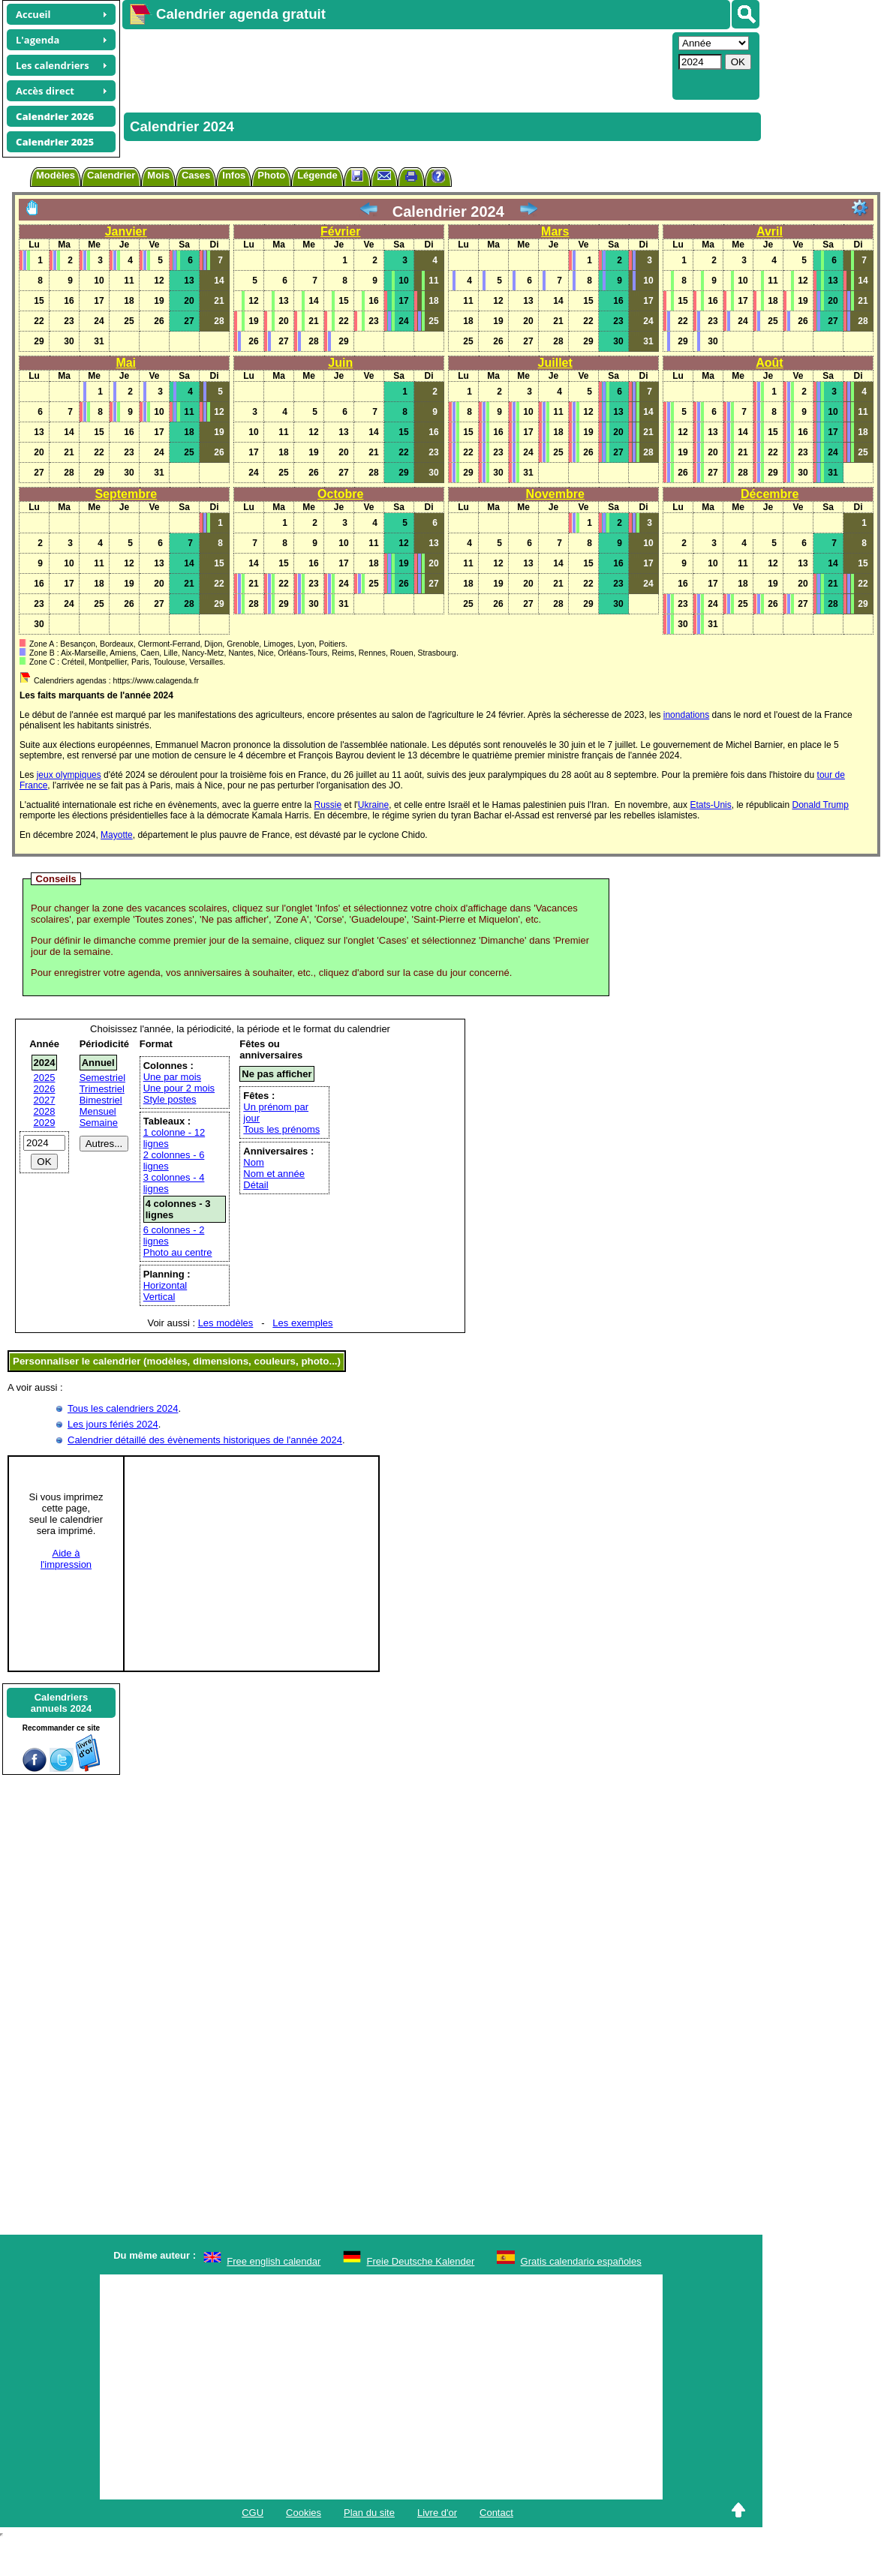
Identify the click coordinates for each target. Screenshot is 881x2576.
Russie (328, 805)
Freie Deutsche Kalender (421, 2261)
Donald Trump (820, 805)
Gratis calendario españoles (581, 2261)
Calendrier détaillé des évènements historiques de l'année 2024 (205, 1440)
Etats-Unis (710, 805)
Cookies (303, 2512)
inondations (686, 715)
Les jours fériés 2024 (113, 1424)
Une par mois (172, 1076)
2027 (45, 1100)
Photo (271, 175)
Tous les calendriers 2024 (123, 1408)
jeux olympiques (69, 775)
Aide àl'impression (66, 1559)
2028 (45, 1111)
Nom (253, 1162)
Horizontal (165, 1285)
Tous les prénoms (281, 1129)
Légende (317, 175)
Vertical (159, 1296)
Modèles (55, 175)
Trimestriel (102, 1088)
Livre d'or (437, 2512)
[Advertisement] (395, 64)
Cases (196, 175)
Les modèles (226, 1323)
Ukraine (373, 805)
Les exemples (302, 1323)
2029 (45, 1122)
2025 (45, 1077)
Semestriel (102, 1077)
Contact (496, 2512)
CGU (252, 2512)
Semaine (99, 1122)
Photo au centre (177, 1252)
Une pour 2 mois (179, 1088)
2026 (45, 1088)
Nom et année (274, 1173)
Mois (158, 175)
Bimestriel (101, 1100)
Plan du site (369, 2512)
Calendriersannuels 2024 (61, 1703)
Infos (233, 175)
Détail (255, 1184)
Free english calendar (273, 2261)
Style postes (170, 1099)
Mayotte (117, 835)
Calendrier (111, 175)
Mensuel (98, 1111)
